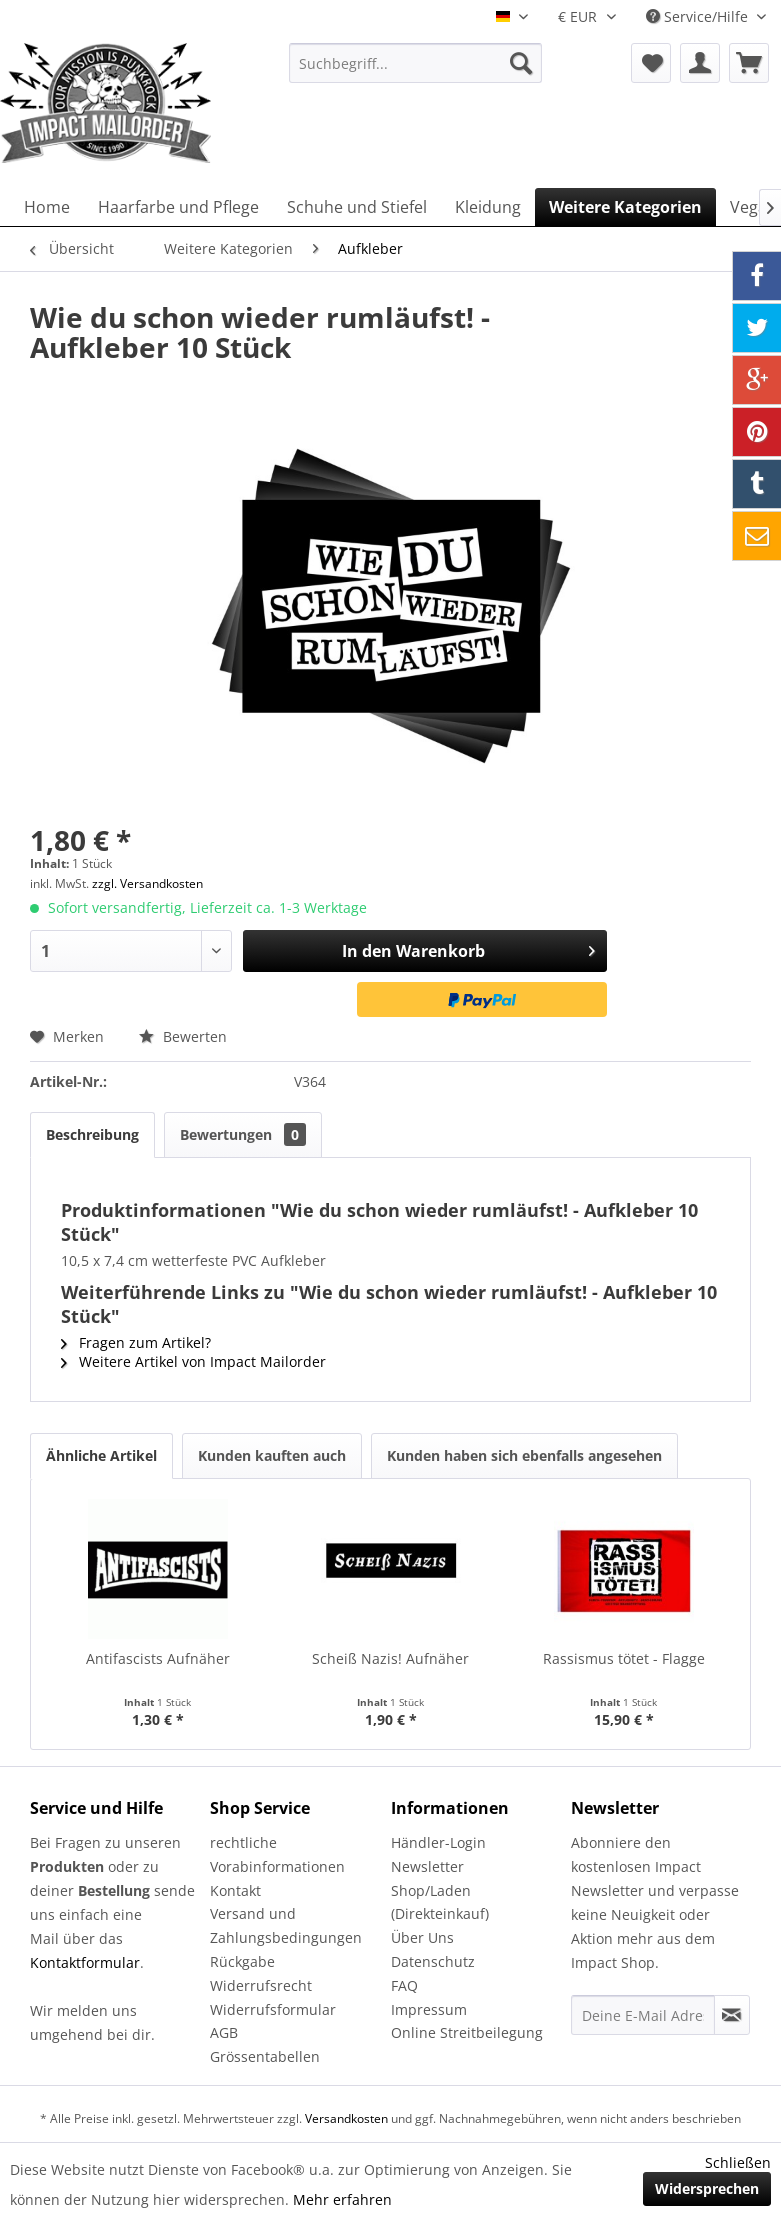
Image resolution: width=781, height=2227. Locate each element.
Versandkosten (346, 2118)
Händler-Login (438, 1842)
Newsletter (427, 1866)
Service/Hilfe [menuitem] (699, 16)
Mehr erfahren (342, 2199)
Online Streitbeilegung (467, 2032)
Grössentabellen (265, 2056)
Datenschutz (433, 1961)
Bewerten (183, 1036)
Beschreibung (92, 1134)
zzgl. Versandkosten (147, 883)
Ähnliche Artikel (101, 1455)
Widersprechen (707, 2188)
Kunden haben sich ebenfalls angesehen (524, 1455)
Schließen (738, 2162)
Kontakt (235, 1890)
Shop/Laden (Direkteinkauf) (440, 1902)
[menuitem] (416, 63)
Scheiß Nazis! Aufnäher (390, 1658)
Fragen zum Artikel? (136, 1342)
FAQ (404, 1985)
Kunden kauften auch (272, 1455)
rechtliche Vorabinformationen (277, 1854)
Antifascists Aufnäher (158, 1658)
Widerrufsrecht (261, 1985)
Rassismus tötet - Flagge (624, 1658)
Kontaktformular (85, 1962)
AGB (224, 2032)
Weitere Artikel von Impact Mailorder (193, 1361)
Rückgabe (242, 1961)
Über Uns (422, 1937)
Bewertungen (243, 1134)
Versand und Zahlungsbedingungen (286, 1925)
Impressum (429, 2009)
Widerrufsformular (273, 2009)
